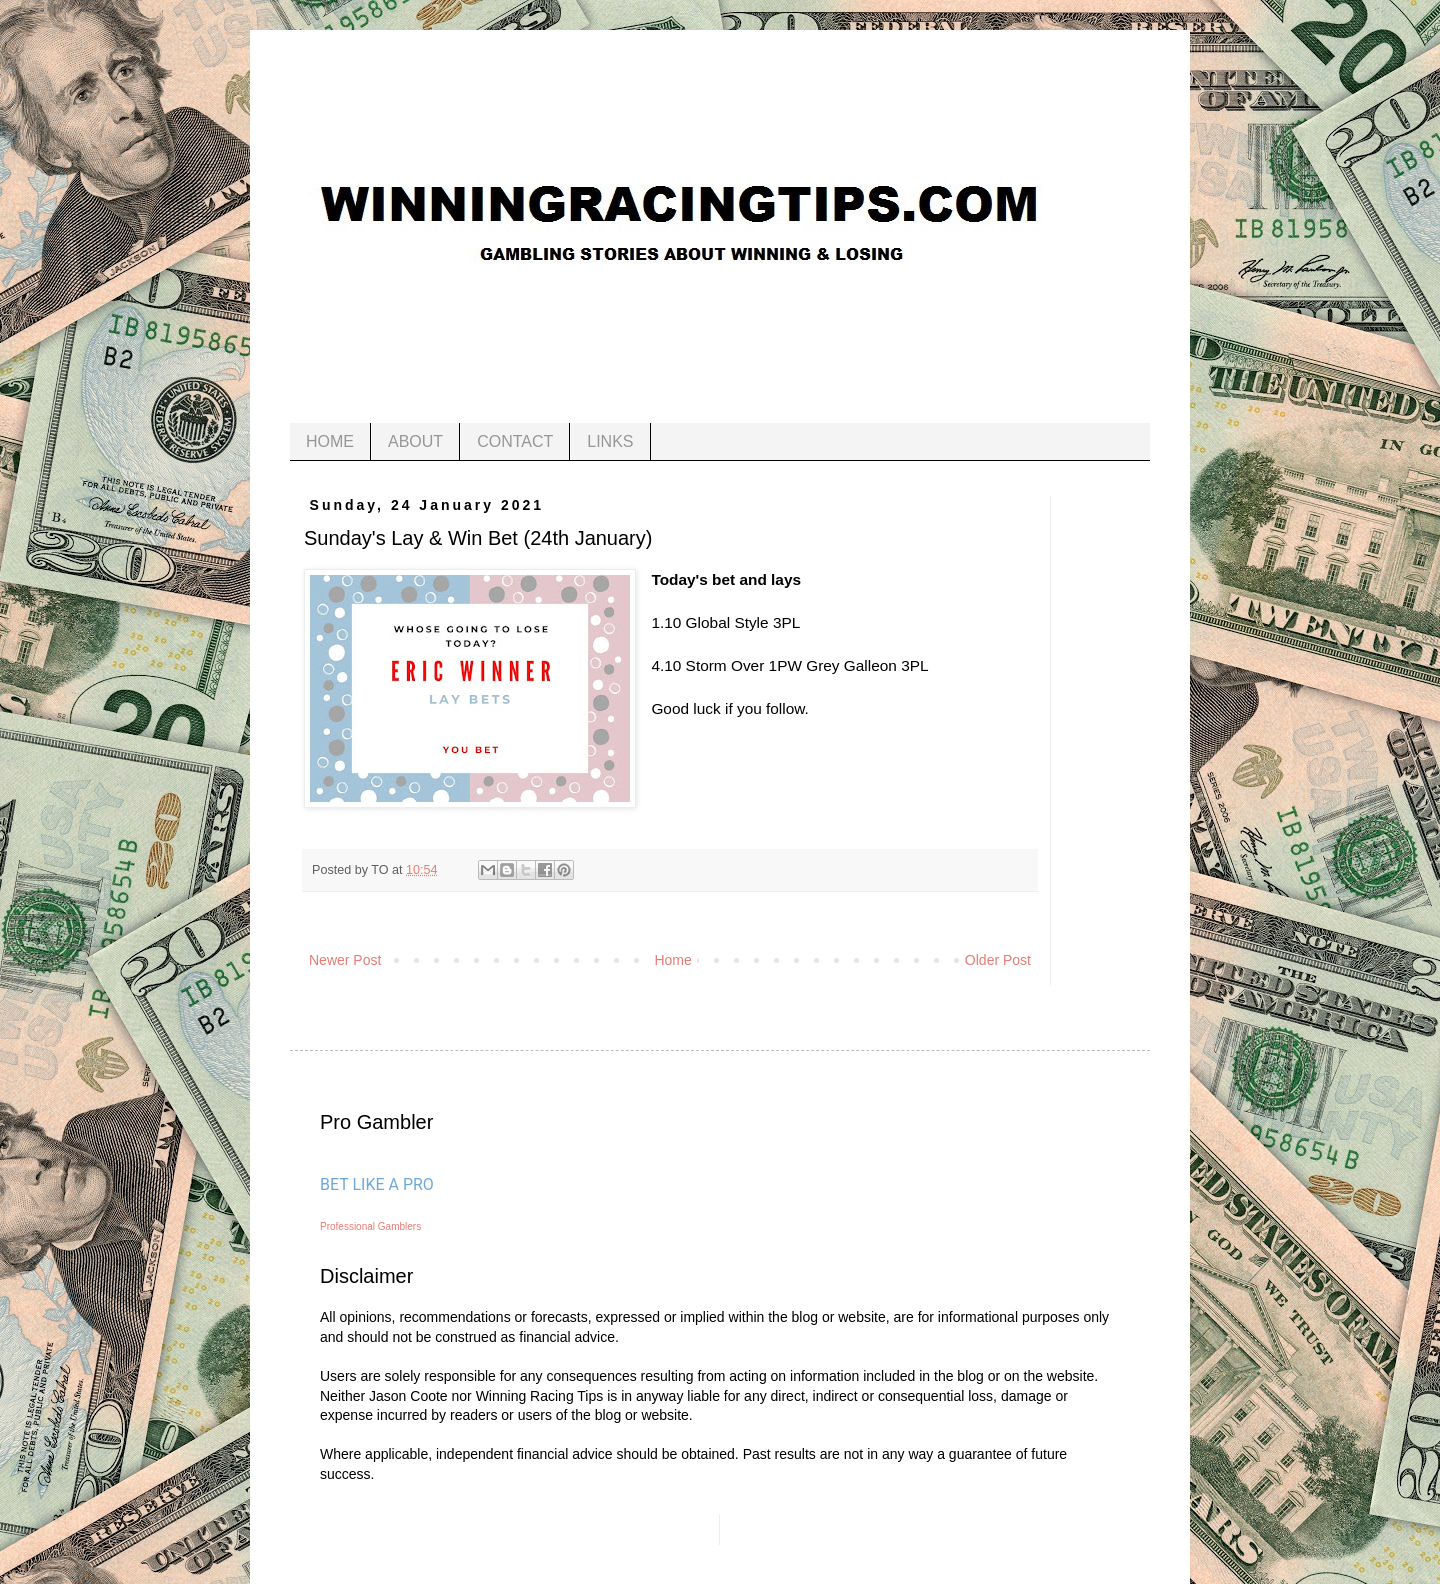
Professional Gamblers (370, 1226)
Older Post (998, 960)
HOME (330, 441)
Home (672, 960)
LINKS (610, 441)
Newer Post (345, 960)
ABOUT (415, 441)
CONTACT (515, 441)
